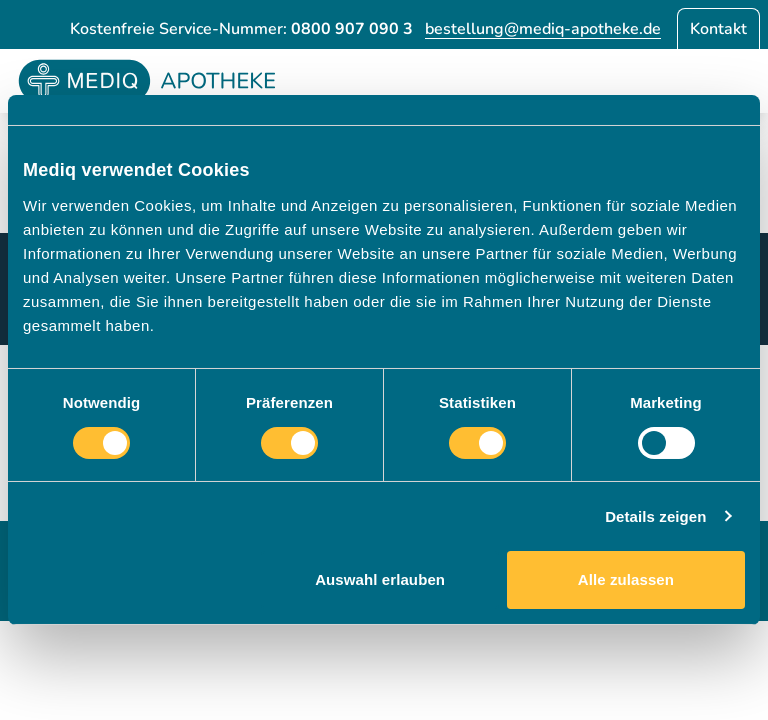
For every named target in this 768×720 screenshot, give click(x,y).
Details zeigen (655, 516)
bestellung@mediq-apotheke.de (543, 29)
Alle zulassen (626, 579)
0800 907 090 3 (352, 29)
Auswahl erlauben (380, 579)
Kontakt (718, 29)
